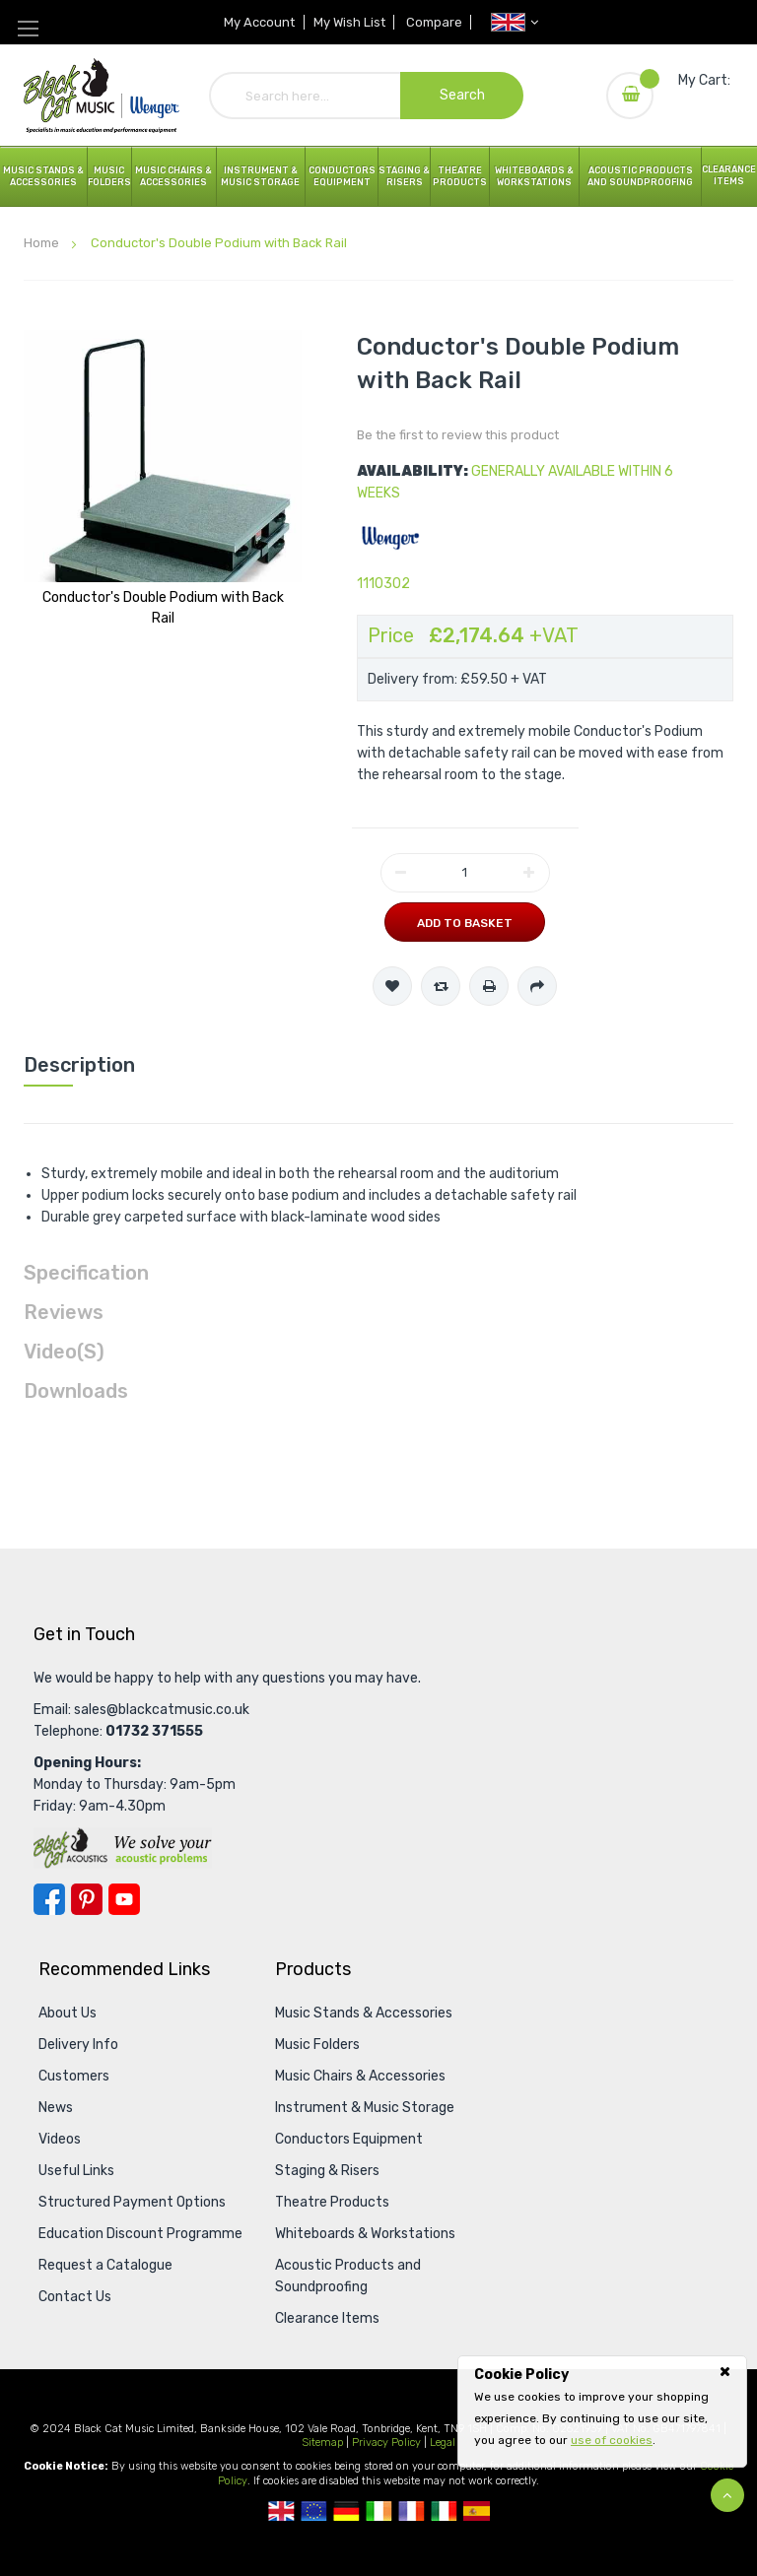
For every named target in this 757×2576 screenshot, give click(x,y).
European (314, 2511)
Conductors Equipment (349, 2139)
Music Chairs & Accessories (360, 2076)
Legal (442, 2442)
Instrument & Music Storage (260, 176)
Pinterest (87, 1899)
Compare (437, 22)
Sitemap (322, 2442)
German (346, 2511)
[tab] (378, 1065)
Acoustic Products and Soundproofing (640, 176)
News (55, 2107)
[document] (602, 2407)
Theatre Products (460, 176)
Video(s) (64, 1351)
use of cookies (612, 2440)
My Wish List (349, 22)
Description (79, 1065)
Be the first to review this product (458, 435)
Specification (86, 1273)
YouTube (124, 1899)
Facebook (49, 1899)
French (411, 2511)
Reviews (63, 1312)
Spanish (476, 2511)
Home (41, 242)
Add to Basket (465, 923)
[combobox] (366, 95)
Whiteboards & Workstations (534, 176)
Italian (444, 2511)
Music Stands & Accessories (43, 176)
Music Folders (109, 176)
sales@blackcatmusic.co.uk (161, 1709)
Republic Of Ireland (379, 2511)
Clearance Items (729, 175)
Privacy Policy (386, 2442)
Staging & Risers (327, 2170)
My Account (257, 22)
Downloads (76, 1391)
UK (281, 2511)
